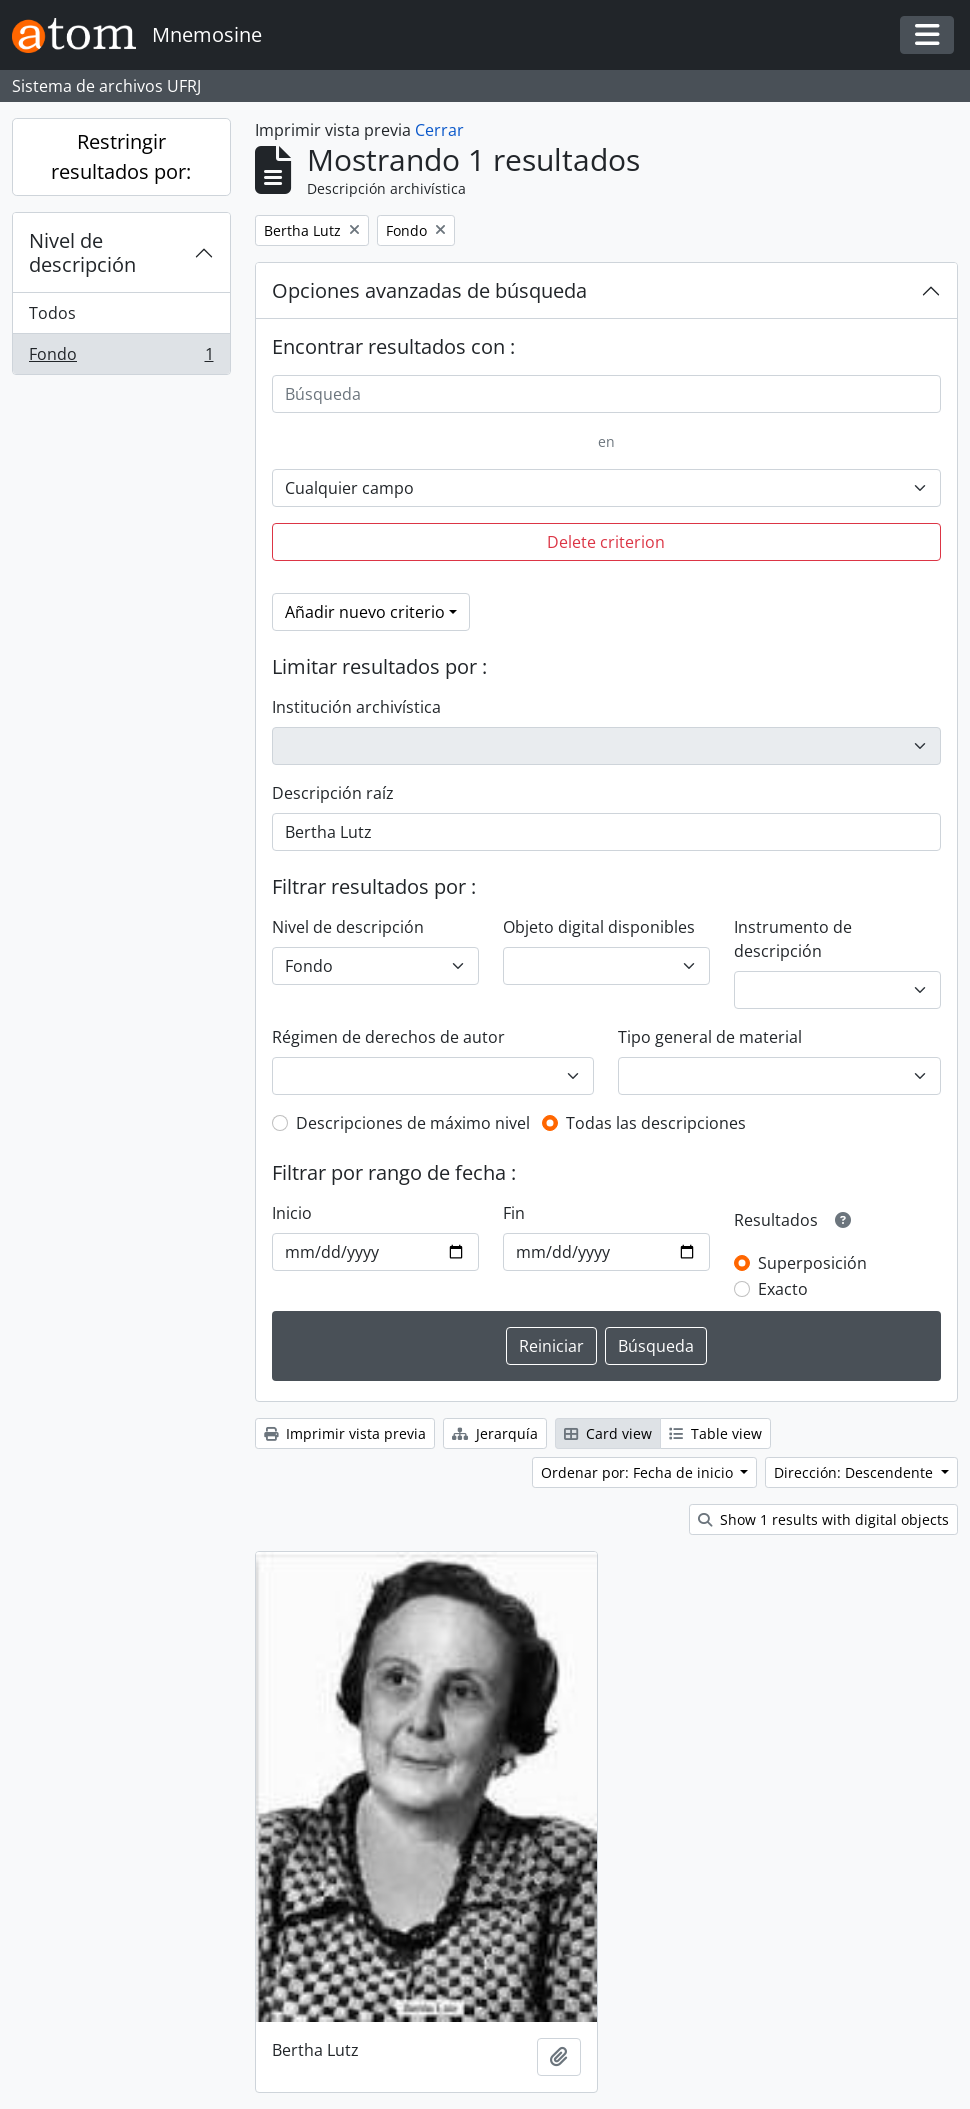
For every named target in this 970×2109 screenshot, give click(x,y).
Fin (514, 1213)
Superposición (812, 1263)
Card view (608, 1433)
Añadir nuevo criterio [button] (365, 612)
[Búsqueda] (607, 394)
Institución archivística (356, 707)
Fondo (121, 358)
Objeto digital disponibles (599, 927)
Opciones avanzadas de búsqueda (429, 290)
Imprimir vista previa (345, 1433)
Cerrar (439, 130)
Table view (715, 1433)
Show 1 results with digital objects (823, 1519)
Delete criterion (606, 542)
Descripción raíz (333, 793)
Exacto (783, 1289)
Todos (52, 313)
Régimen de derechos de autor (388, 1037)
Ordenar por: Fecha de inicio (639, 1472)
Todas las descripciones (656, 1123)
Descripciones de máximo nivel (413, 1123)
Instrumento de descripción (793, 939)
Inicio (292, 1213)
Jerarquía (495, 1433)
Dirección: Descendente (855, 1472)
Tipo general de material (710, 1037)
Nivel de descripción (82, 252)
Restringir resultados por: (121, 156)
